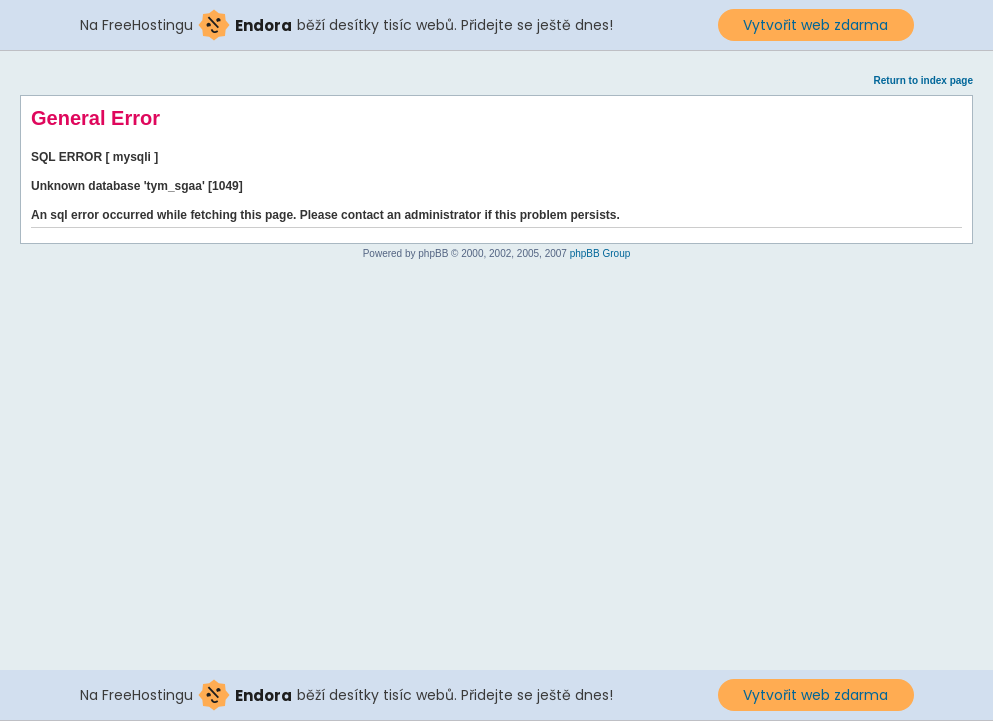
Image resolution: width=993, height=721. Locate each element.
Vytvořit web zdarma (815, 25)
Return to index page (923, 80)
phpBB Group (600, 253)
